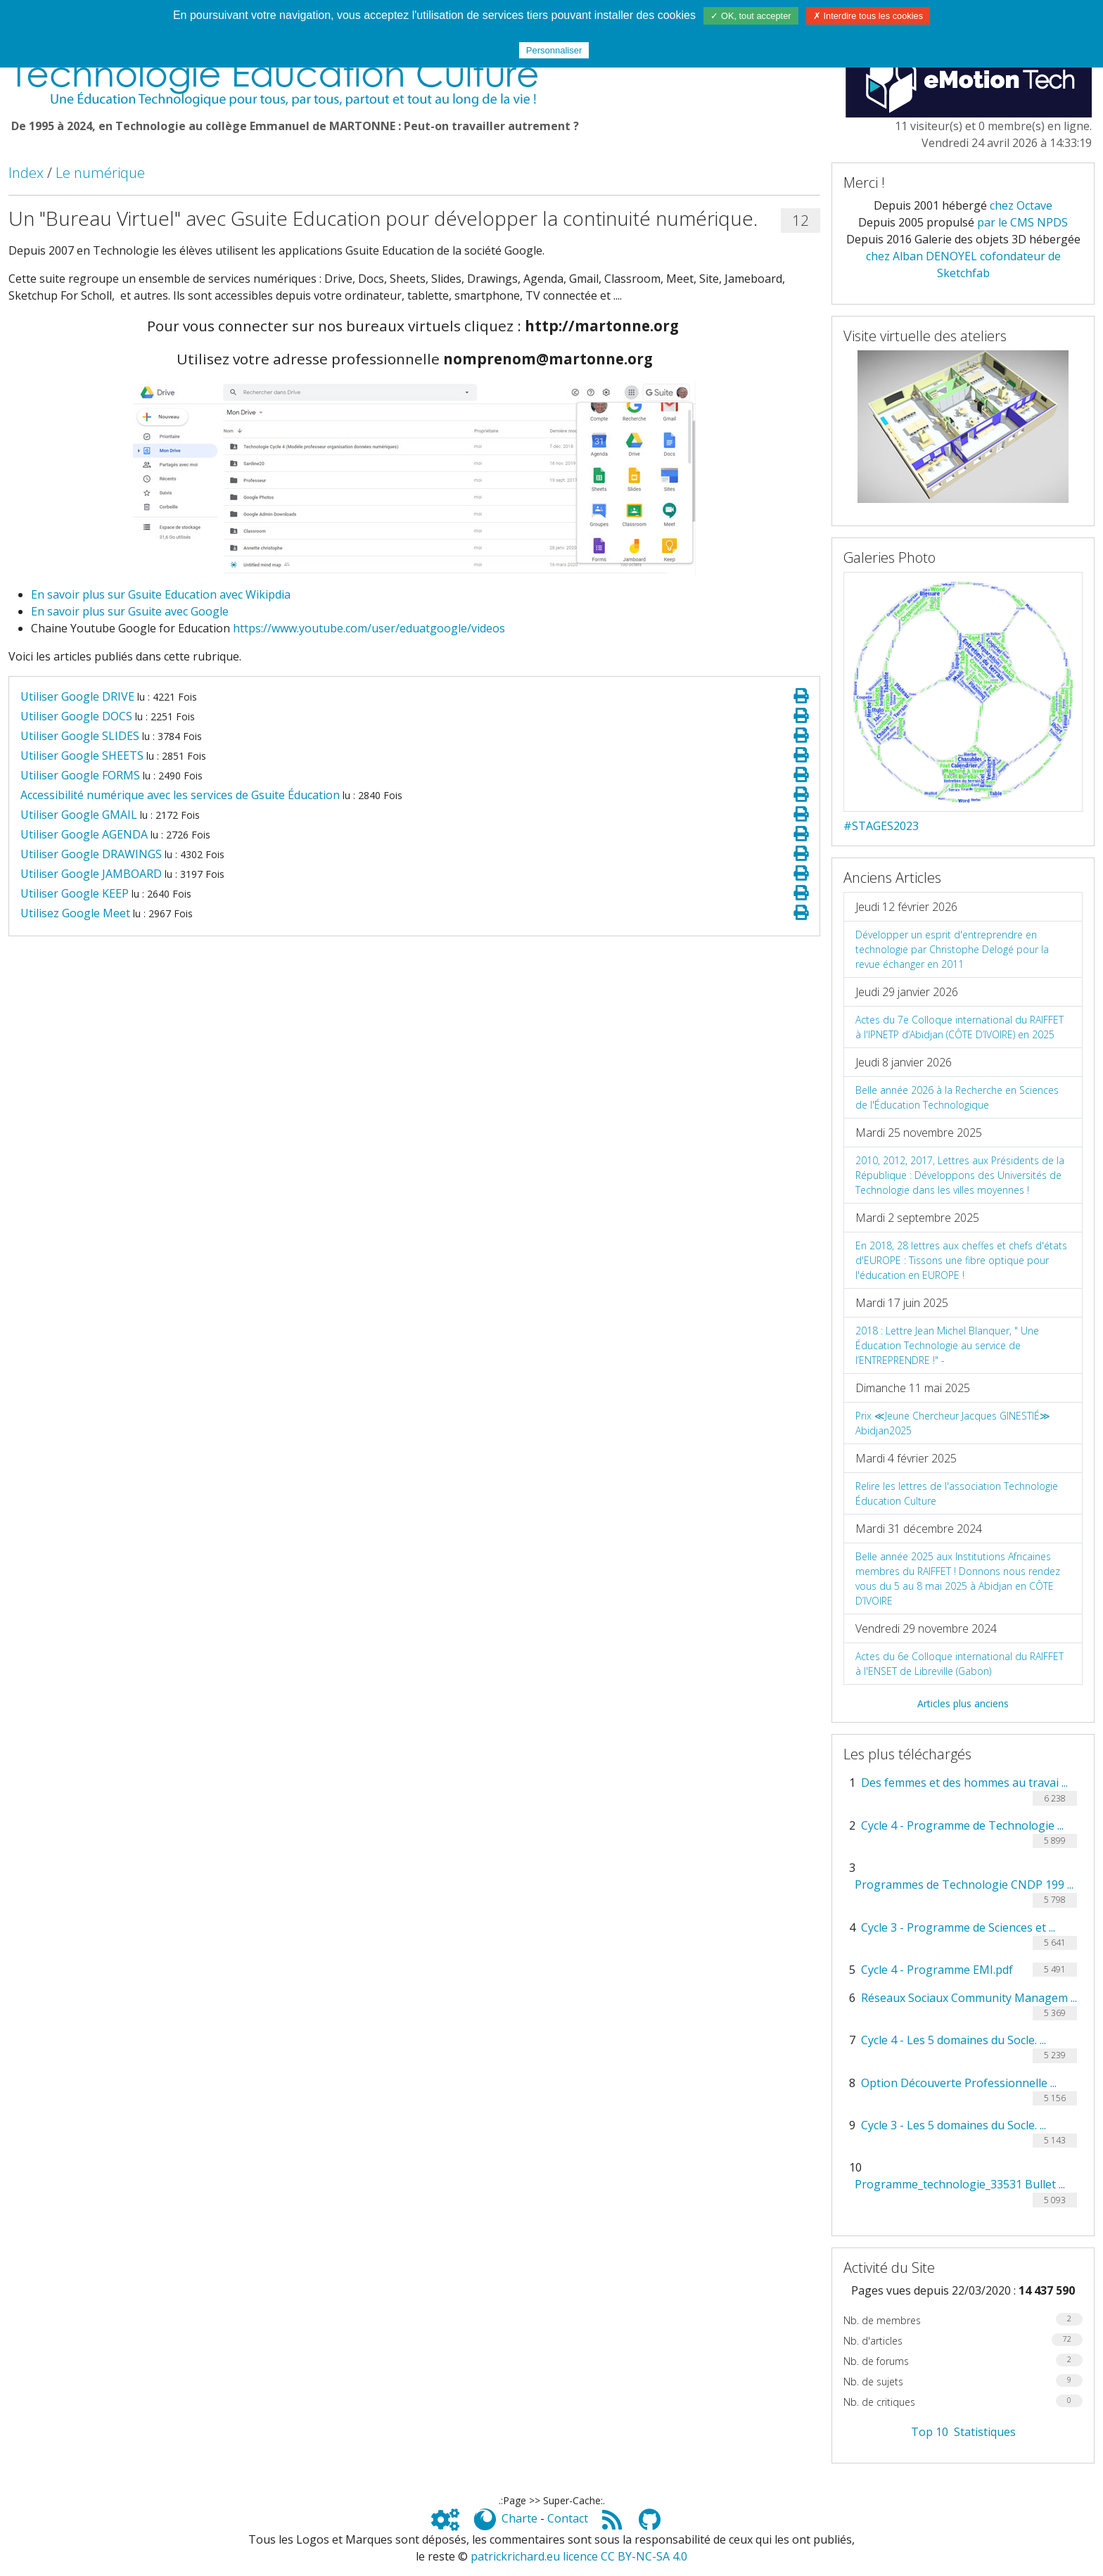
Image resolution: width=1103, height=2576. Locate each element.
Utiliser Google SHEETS (82, 755)
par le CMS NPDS (1022, 222)
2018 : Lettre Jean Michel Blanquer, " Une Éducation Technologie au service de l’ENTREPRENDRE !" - (947, 1345)
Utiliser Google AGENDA (84, 834)
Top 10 (929, 2432)
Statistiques (985, 2432)
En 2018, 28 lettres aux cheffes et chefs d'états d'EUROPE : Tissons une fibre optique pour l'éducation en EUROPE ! (961, 1260)
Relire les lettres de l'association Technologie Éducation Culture (956, 1493)
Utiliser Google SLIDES (79, 736)
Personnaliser (554, 50)
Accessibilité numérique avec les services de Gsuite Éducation (180, 795)
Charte (519, 2518)
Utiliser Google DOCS (76, 716)
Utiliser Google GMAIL (78, 814)
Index (26, 172)
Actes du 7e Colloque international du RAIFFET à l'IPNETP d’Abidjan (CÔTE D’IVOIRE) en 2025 (959, 1027)
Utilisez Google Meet (75, 913)
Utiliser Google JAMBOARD (91, 873)
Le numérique (100, 172)
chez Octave (1021, 205)
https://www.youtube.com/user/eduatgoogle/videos (369, 628)
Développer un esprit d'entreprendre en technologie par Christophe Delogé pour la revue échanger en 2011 (952, 949)
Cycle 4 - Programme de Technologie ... (962, 1825)
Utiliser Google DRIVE (77, 696)
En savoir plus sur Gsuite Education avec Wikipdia (161, 594)
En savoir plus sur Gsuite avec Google (130, 611)
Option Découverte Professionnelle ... (959, 2083)
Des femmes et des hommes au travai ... (964, 1782)
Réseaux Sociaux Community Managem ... (969, 1998)
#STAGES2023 (881, 826)
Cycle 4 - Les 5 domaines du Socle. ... (953, 2040)
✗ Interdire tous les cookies (868, 16)
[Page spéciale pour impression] (800, 696)
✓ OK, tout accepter (750, 16)
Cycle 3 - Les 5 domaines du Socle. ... (953, 2125)
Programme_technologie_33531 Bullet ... (960, 2184)
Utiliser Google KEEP (74, 893)
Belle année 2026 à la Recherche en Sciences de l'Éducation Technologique (957, 1097)
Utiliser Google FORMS (80, 775)
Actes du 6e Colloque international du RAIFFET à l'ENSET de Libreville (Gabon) (959, 1664)
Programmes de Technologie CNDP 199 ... (964, 1884)
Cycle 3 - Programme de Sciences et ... (958, 1927)
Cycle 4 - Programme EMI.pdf (937, 1969)
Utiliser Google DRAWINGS (91, 854)
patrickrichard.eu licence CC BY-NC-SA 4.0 (579, 2556)
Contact (567, 2518)
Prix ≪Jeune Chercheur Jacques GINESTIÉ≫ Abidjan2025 (952, 1423)
